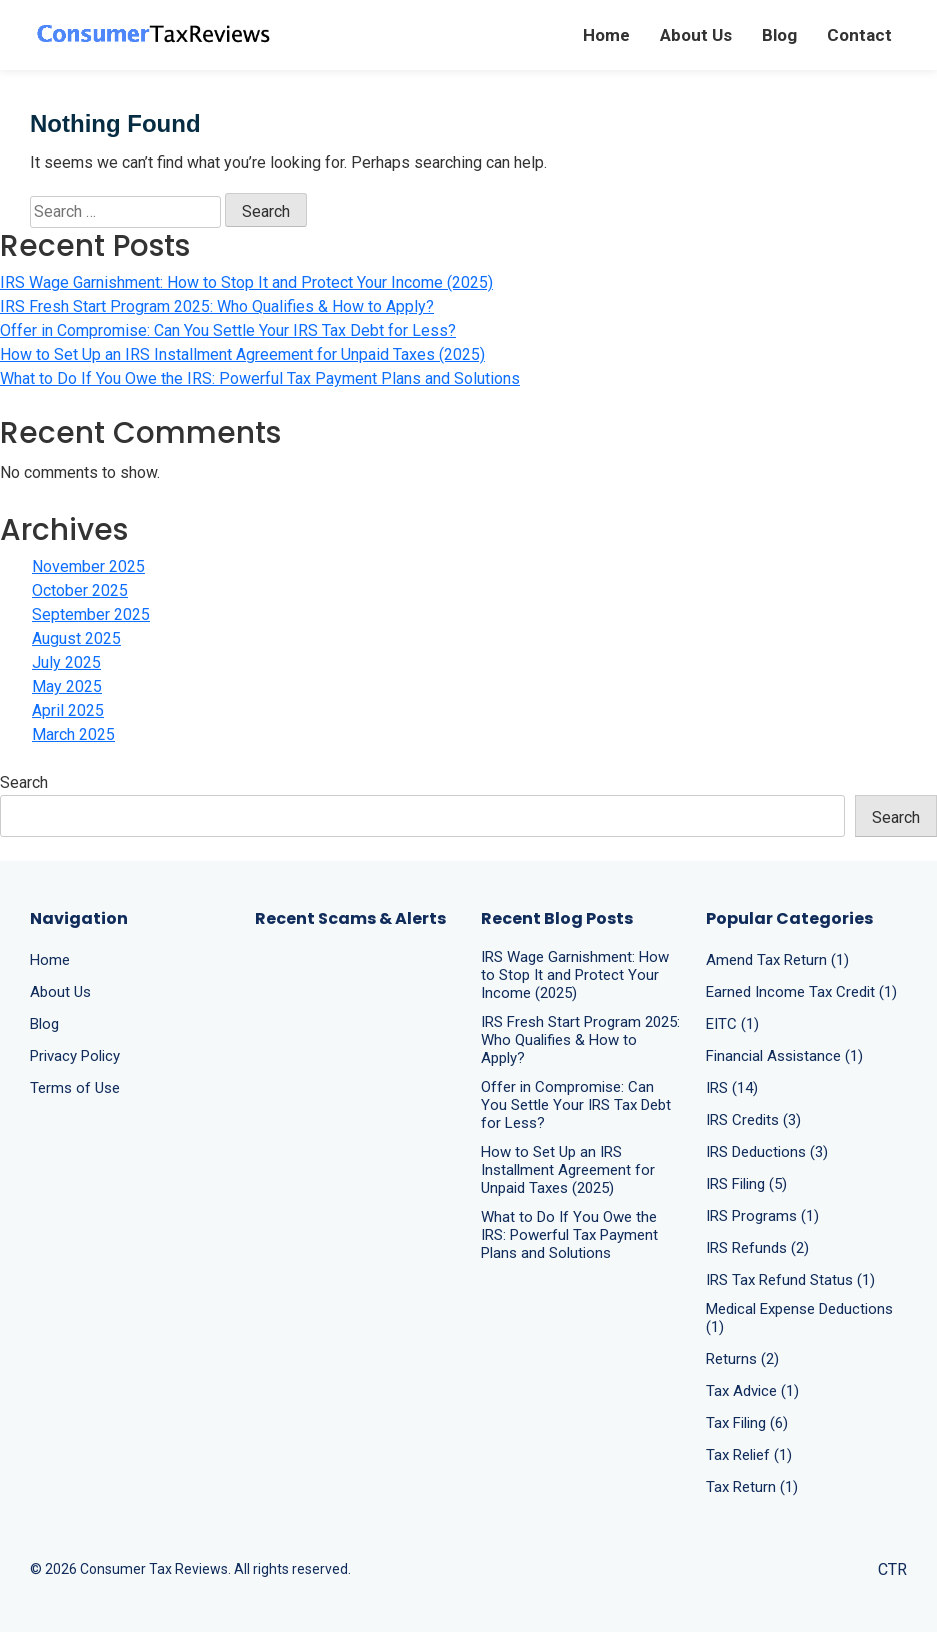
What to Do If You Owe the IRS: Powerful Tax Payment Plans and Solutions (260, 378)
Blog (779, 35)
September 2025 (91, 614)
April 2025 (68, 710)
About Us (696, 35)
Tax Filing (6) (747, 1423)
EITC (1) (732, 1024)
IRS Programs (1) (762, 1216)
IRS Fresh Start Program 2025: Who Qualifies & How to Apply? (217, 306)
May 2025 (67, 686)
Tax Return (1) (752, 1487)
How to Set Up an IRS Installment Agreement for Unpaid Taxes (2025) (242, 354)
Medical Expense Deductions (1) (799, 1318)
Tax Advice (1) (752, 1391)
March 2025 (73, 734)
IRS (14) (732, 1088)
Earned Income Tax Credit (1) (801, 992)
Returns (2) (742, 1359)
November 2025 (88, 566)
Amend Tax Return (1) (777, 960)
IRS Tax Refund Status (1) (790, 1280)
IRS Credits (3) (753, 1120)
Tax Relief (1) (749, 1455)
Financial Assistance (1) (784, 1056)
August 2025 (76, 638)
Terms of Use (75, 1088)
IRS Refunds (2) (757, 1248)
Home (606, 35)
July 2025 (66, 662)
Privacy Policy (75, 1056)
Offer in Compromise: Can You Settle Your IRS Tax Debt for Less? (228, 330)
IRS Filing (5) (746, 1184)
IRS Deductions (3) (767, 1152)
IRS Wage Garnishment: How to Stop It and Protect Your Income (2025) (246, 282)
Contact (859, 35)
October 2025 (80, 590)
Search (24, 782)
